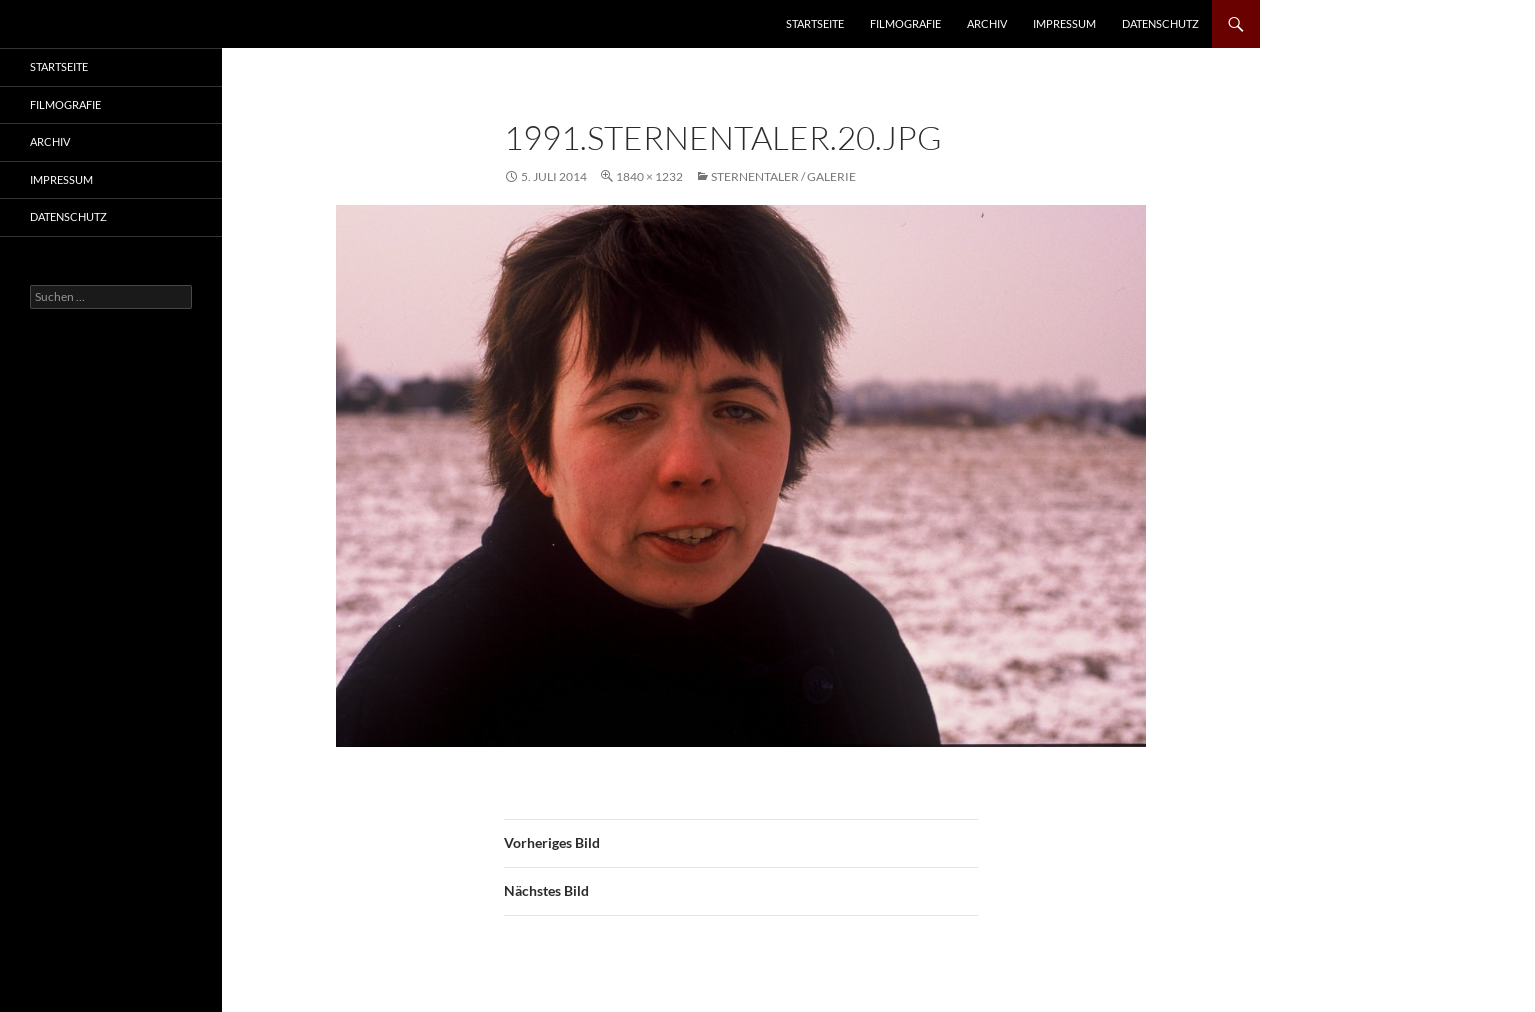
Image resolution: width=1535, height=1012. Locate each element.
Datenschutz (1160, 23)
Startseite (815, 23)
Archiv (987, 23)
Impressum (1064, 23)
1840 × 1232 (649, 176)
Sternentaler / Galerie (783, 176)
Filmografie (905, 23)
